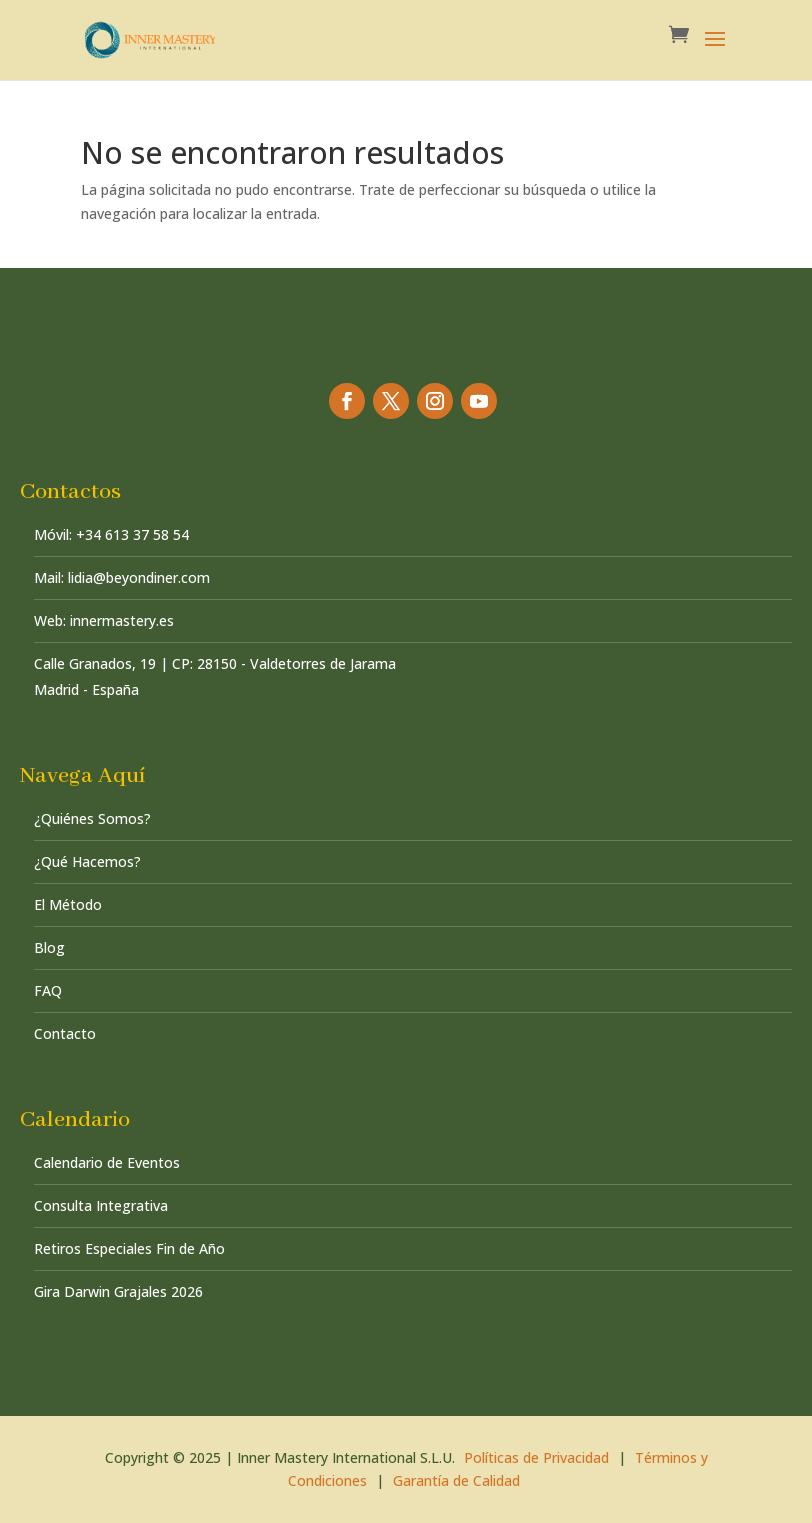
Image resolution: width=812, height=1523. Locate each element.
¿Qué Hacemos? (87, 861)
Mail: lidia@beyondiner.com (122, 577)
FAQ (48, 990)
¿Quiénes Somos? (92, 818)
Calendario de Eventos (107, 1162)
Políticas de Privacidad (536, 1457)
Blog (49, 947)
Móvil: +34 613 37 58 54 (111, 534)
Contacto (65, 1033)
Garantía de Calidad (456, 1480)
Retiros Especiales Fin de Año (129, 1248)
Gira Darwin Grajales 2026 (118, 1291)
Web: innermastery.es (104, 620)
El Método (68, 904)
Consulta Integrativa (101, 1205)
